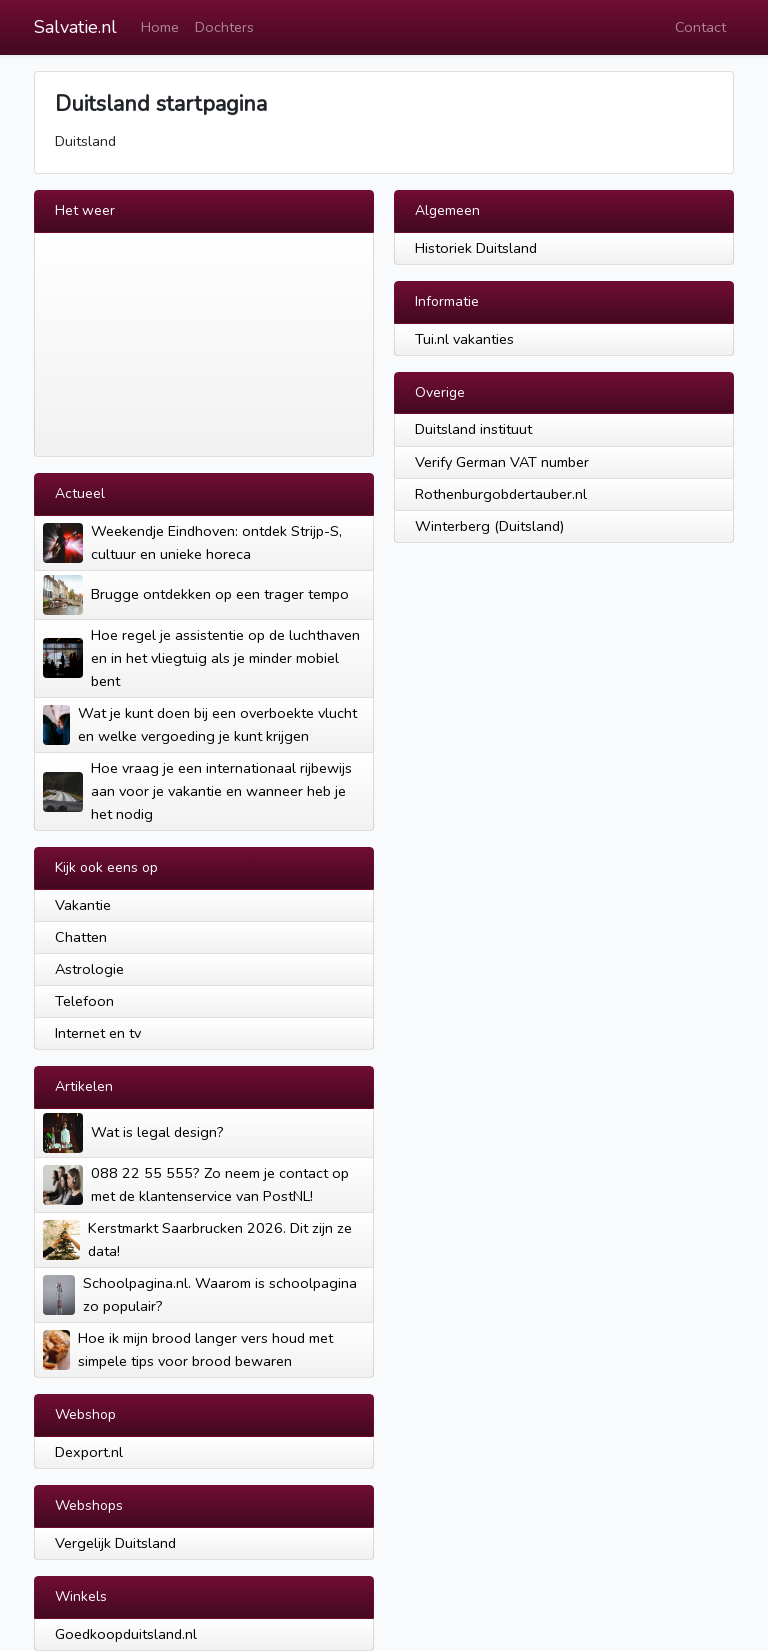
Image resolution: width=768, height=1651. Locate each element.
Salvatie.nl (75, 27)
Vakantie (83, 905)
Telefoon (84, 1001)
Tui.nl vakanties (464, 339)
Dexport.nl (89, 1452)
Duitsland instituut (473, 429)
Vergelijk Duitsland (115, 1543)
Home (160, 27)
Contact (700, 27)
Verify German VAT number (502, 462)
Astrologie (89, 969)
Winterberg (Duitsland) (489, 526)
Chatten (81, 937)
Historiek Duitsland (476, 248)
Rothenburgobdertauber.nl (501, 494)
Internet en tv (98, 1033)
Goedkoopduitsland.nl (126, 1634)
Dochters (224, 27)
